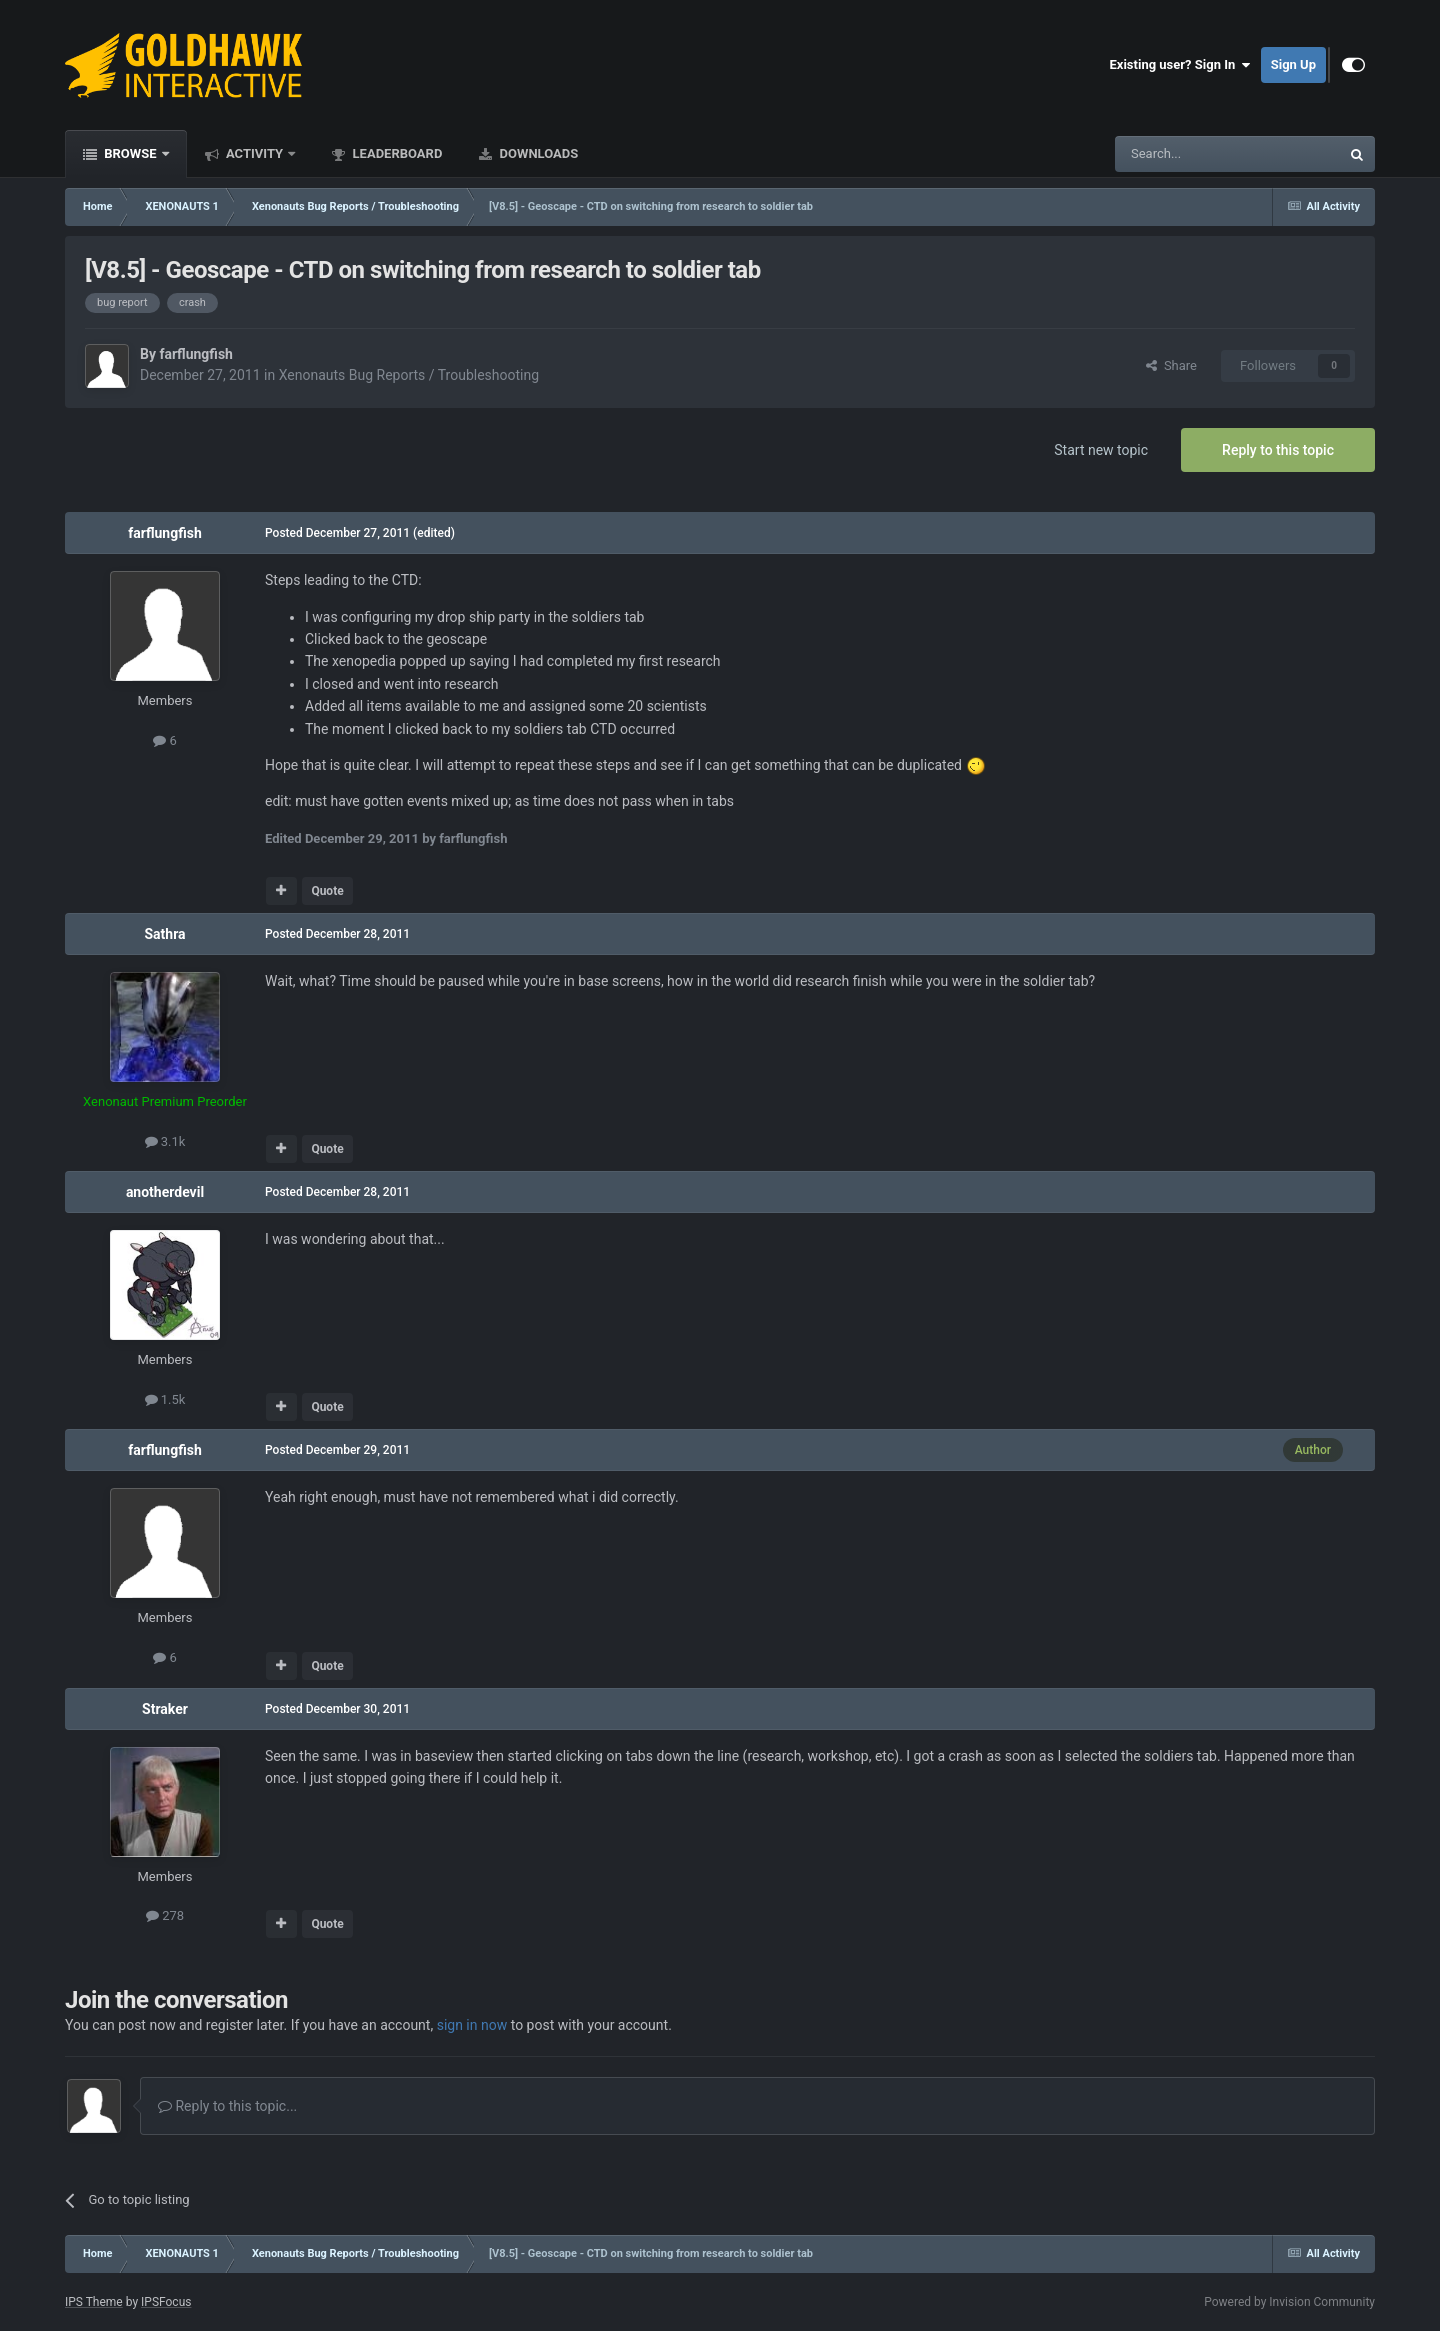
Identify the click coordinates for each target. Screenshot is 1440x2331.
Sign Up (1293, 64)
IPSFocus (166, 2302)
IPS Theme (94, 2302)
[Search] (1180, 154)
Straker (165, 1709)
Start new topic (1101, 450)
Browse (130, 153)
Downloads (537, 153)
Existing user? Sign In (1180, 65)
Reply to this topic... (227, 2106)
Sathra (164, 934)
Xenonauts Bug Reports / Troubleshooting (409, 375)
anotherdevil (165, 1192)
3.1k (165, 1141)
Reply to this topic (1278, 450)
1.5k (165, 1399)
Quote (327, 891)
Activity (255, 153)
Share (1171, 365)
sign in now (472, 2025)
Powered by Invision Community (1289, 2302)
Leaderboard (395, 153)
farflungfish (195, 354)
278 (165, 1915)
